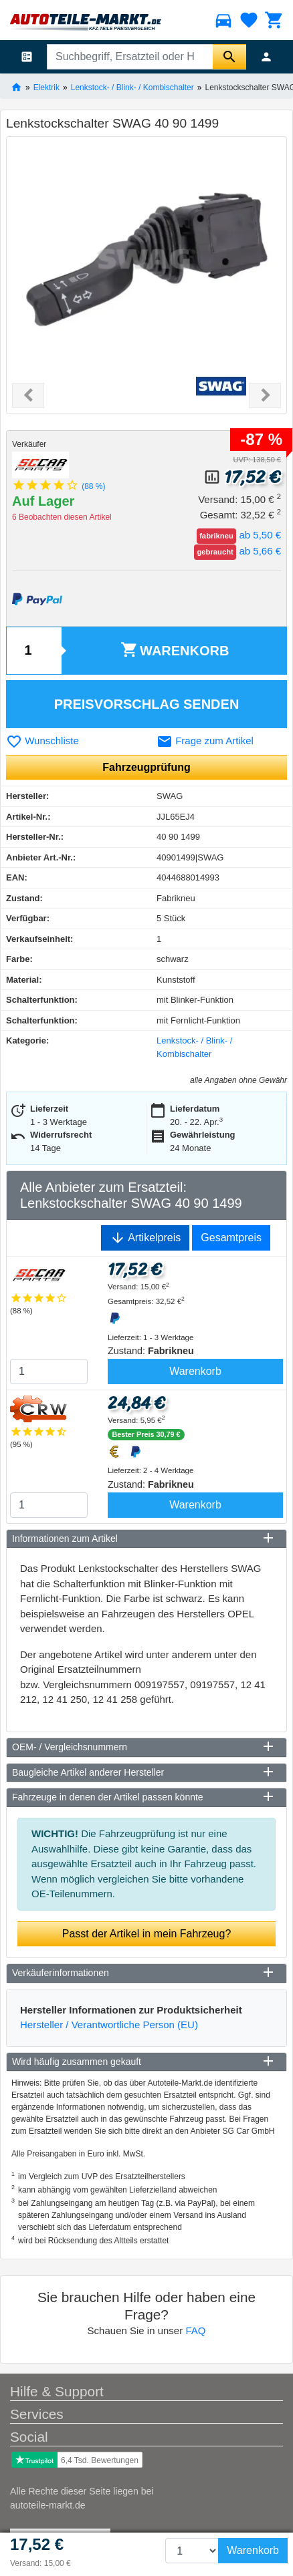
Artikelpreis (145, 1238)
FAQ (195, 2330)
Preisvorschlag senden (146, 704)
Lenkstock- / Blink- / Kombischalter (132, 87)
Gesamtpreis (231, 1237)
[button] (28, 395)
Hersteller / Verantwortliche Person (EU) (109, 2024)
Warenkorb (174, 650)
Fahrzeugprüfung (146, 767)
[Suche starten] (229, 56)
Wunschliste (42, 740)
